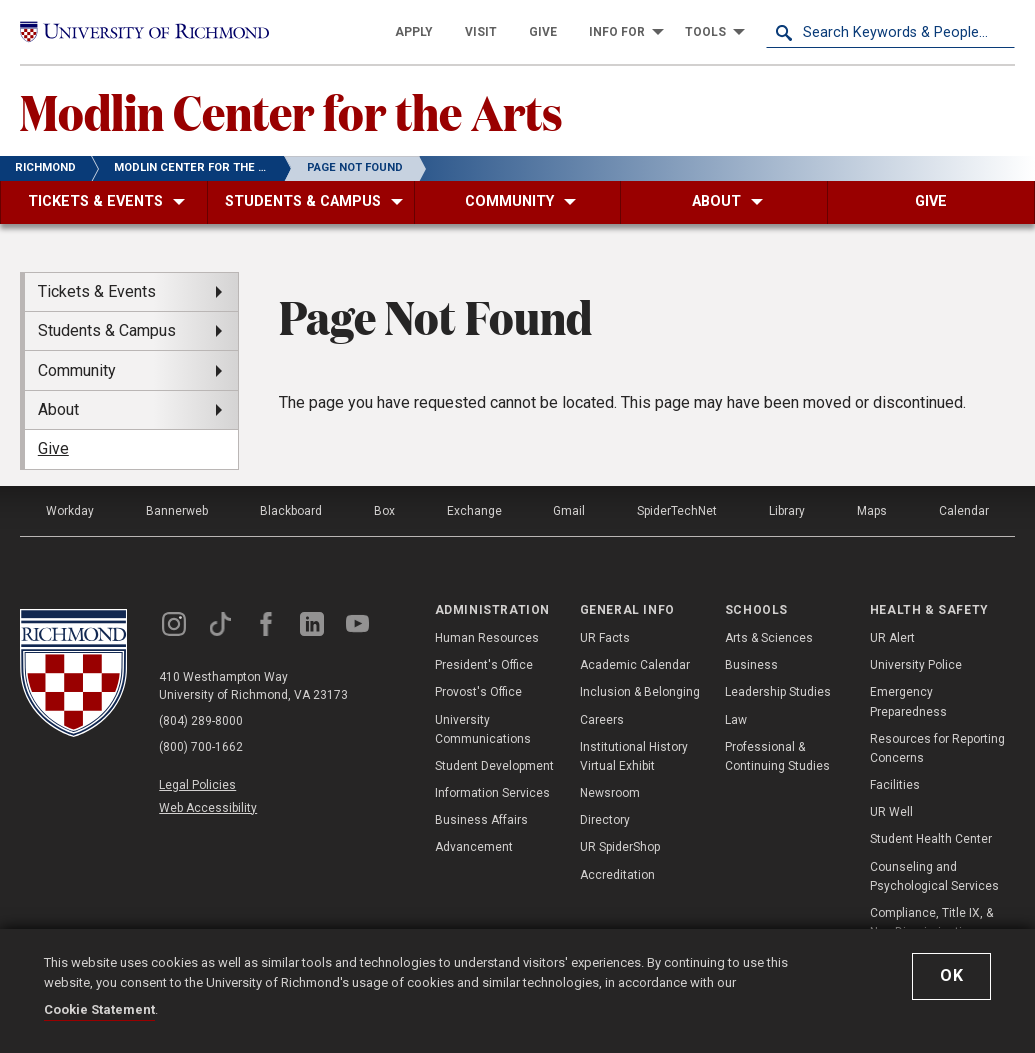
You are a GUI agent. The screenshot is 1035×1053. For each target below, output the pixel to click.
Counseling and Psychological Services (934, 876)
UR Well (891, 812)
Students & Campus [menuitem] (107, 330)
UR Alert (892, 638)
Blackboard (291, 511)
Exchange (474, 511)
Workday (70, 511)
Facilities (895, 785)
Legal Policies (197, 785)
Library (787, 511)
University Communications (483, 729)
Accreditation (617, 875)
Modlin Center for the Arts (291, 111)
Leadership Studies (778, 692)
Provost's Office (478, 692)
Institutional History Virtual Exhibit (634, 756)
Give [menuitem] (53, 448)
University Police (916, 665)
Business (751, 665)
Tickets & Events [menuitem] (97, 291)
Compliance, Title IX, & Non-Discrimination (931, 922)
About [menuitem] (58, 409)
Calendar (964, 511)
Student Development (494, 766)
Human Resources (487, 638)
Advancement (474, 847)
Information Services (492, 793)
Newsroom (610, 793)
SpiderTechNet (677, 511)
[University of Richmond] (144, 32)
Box (384, 511)
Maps (872, 511)
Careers (602, 720)
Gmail (569, 511)
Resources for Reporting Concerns (937, 748)
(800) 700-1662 (201, 747)
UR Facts (605, 638)
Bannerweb (177, 511)
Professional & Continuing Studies (777, 756)
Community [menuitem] (77, 370)
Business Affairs (481, 820)
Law (736, 720)
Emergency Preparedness (908, 701)
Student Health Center (931, 839)
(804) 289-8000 (201, 721)
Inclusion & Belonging (640, 692)
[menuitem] (414, 32)
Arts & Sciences (769, 638)
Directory (605, 820)
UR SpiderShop (620, 847)
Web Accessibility (208, 808)
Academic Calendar (635, 665)
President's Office (484, 665)
